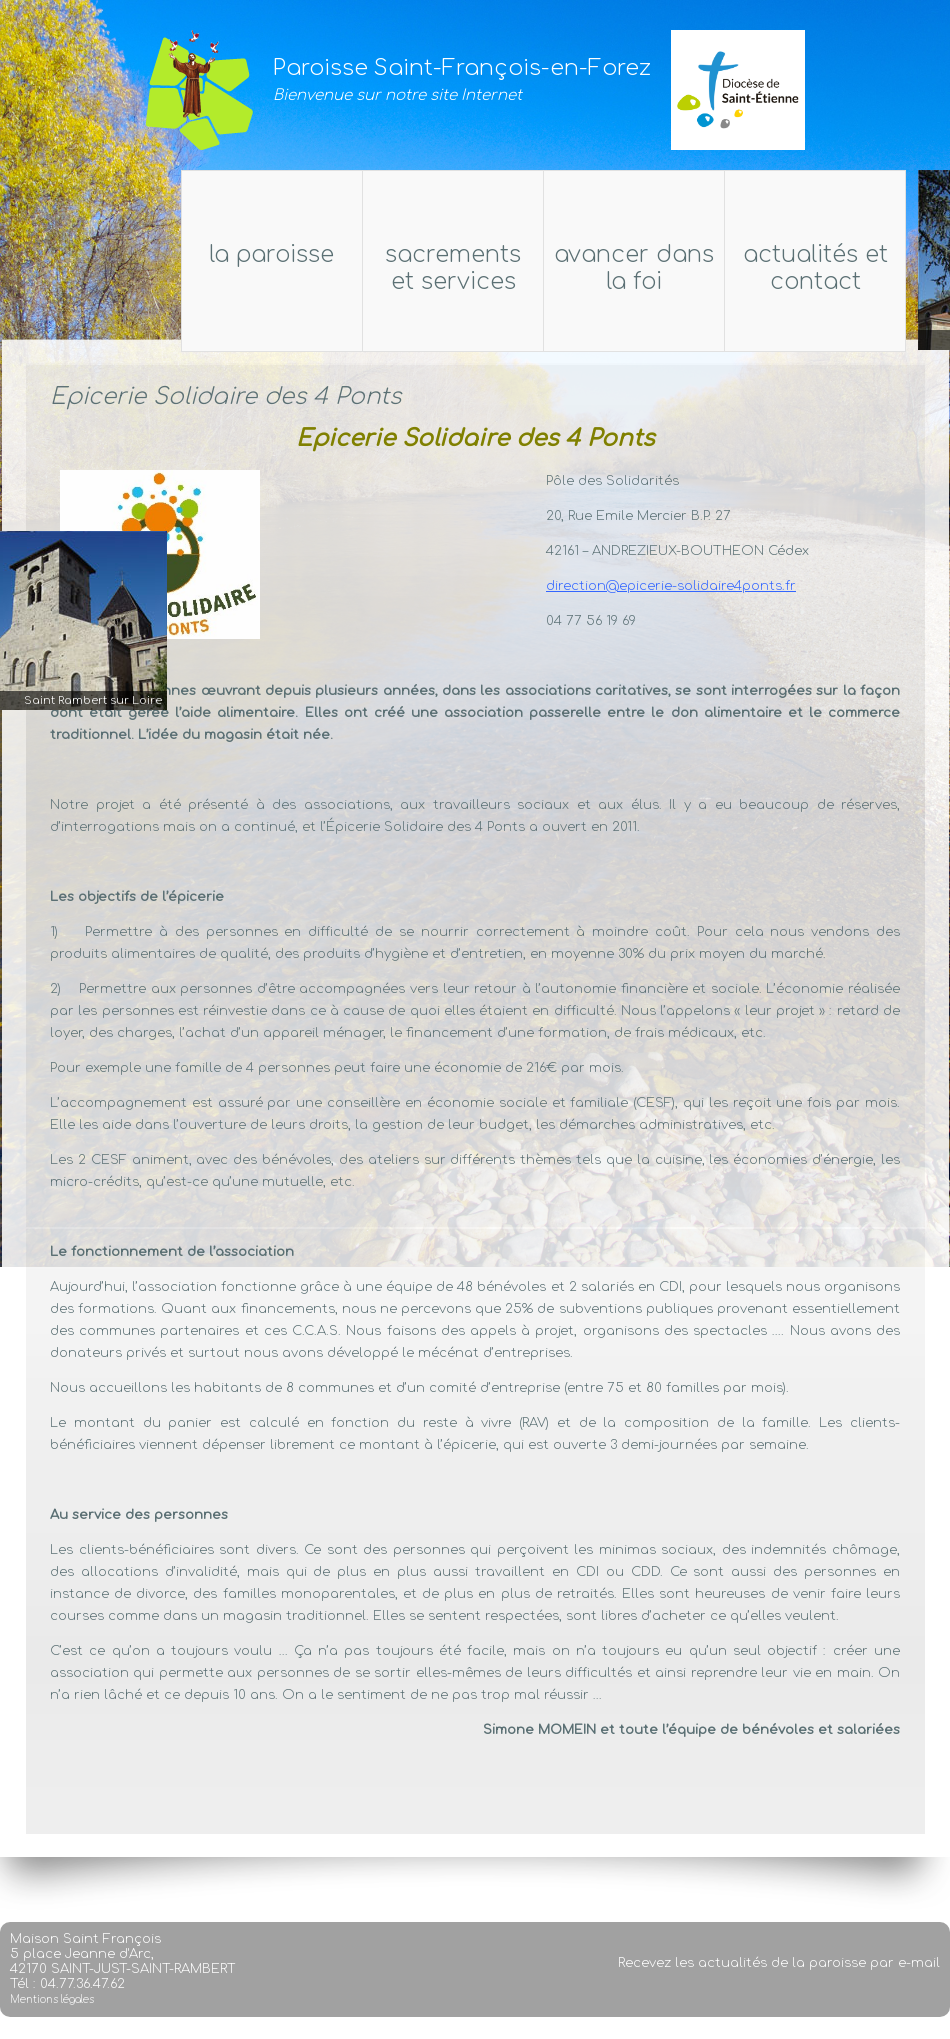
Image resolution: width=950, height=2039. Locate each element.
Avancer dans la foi (634, 268)
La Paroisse (258, 254)
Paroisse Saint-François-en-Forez (462, 68)
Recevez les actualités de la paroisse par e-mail (779, 1975)
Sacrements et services (453, 268)
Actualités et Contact (828, 268)
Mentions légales (52, 2011)
